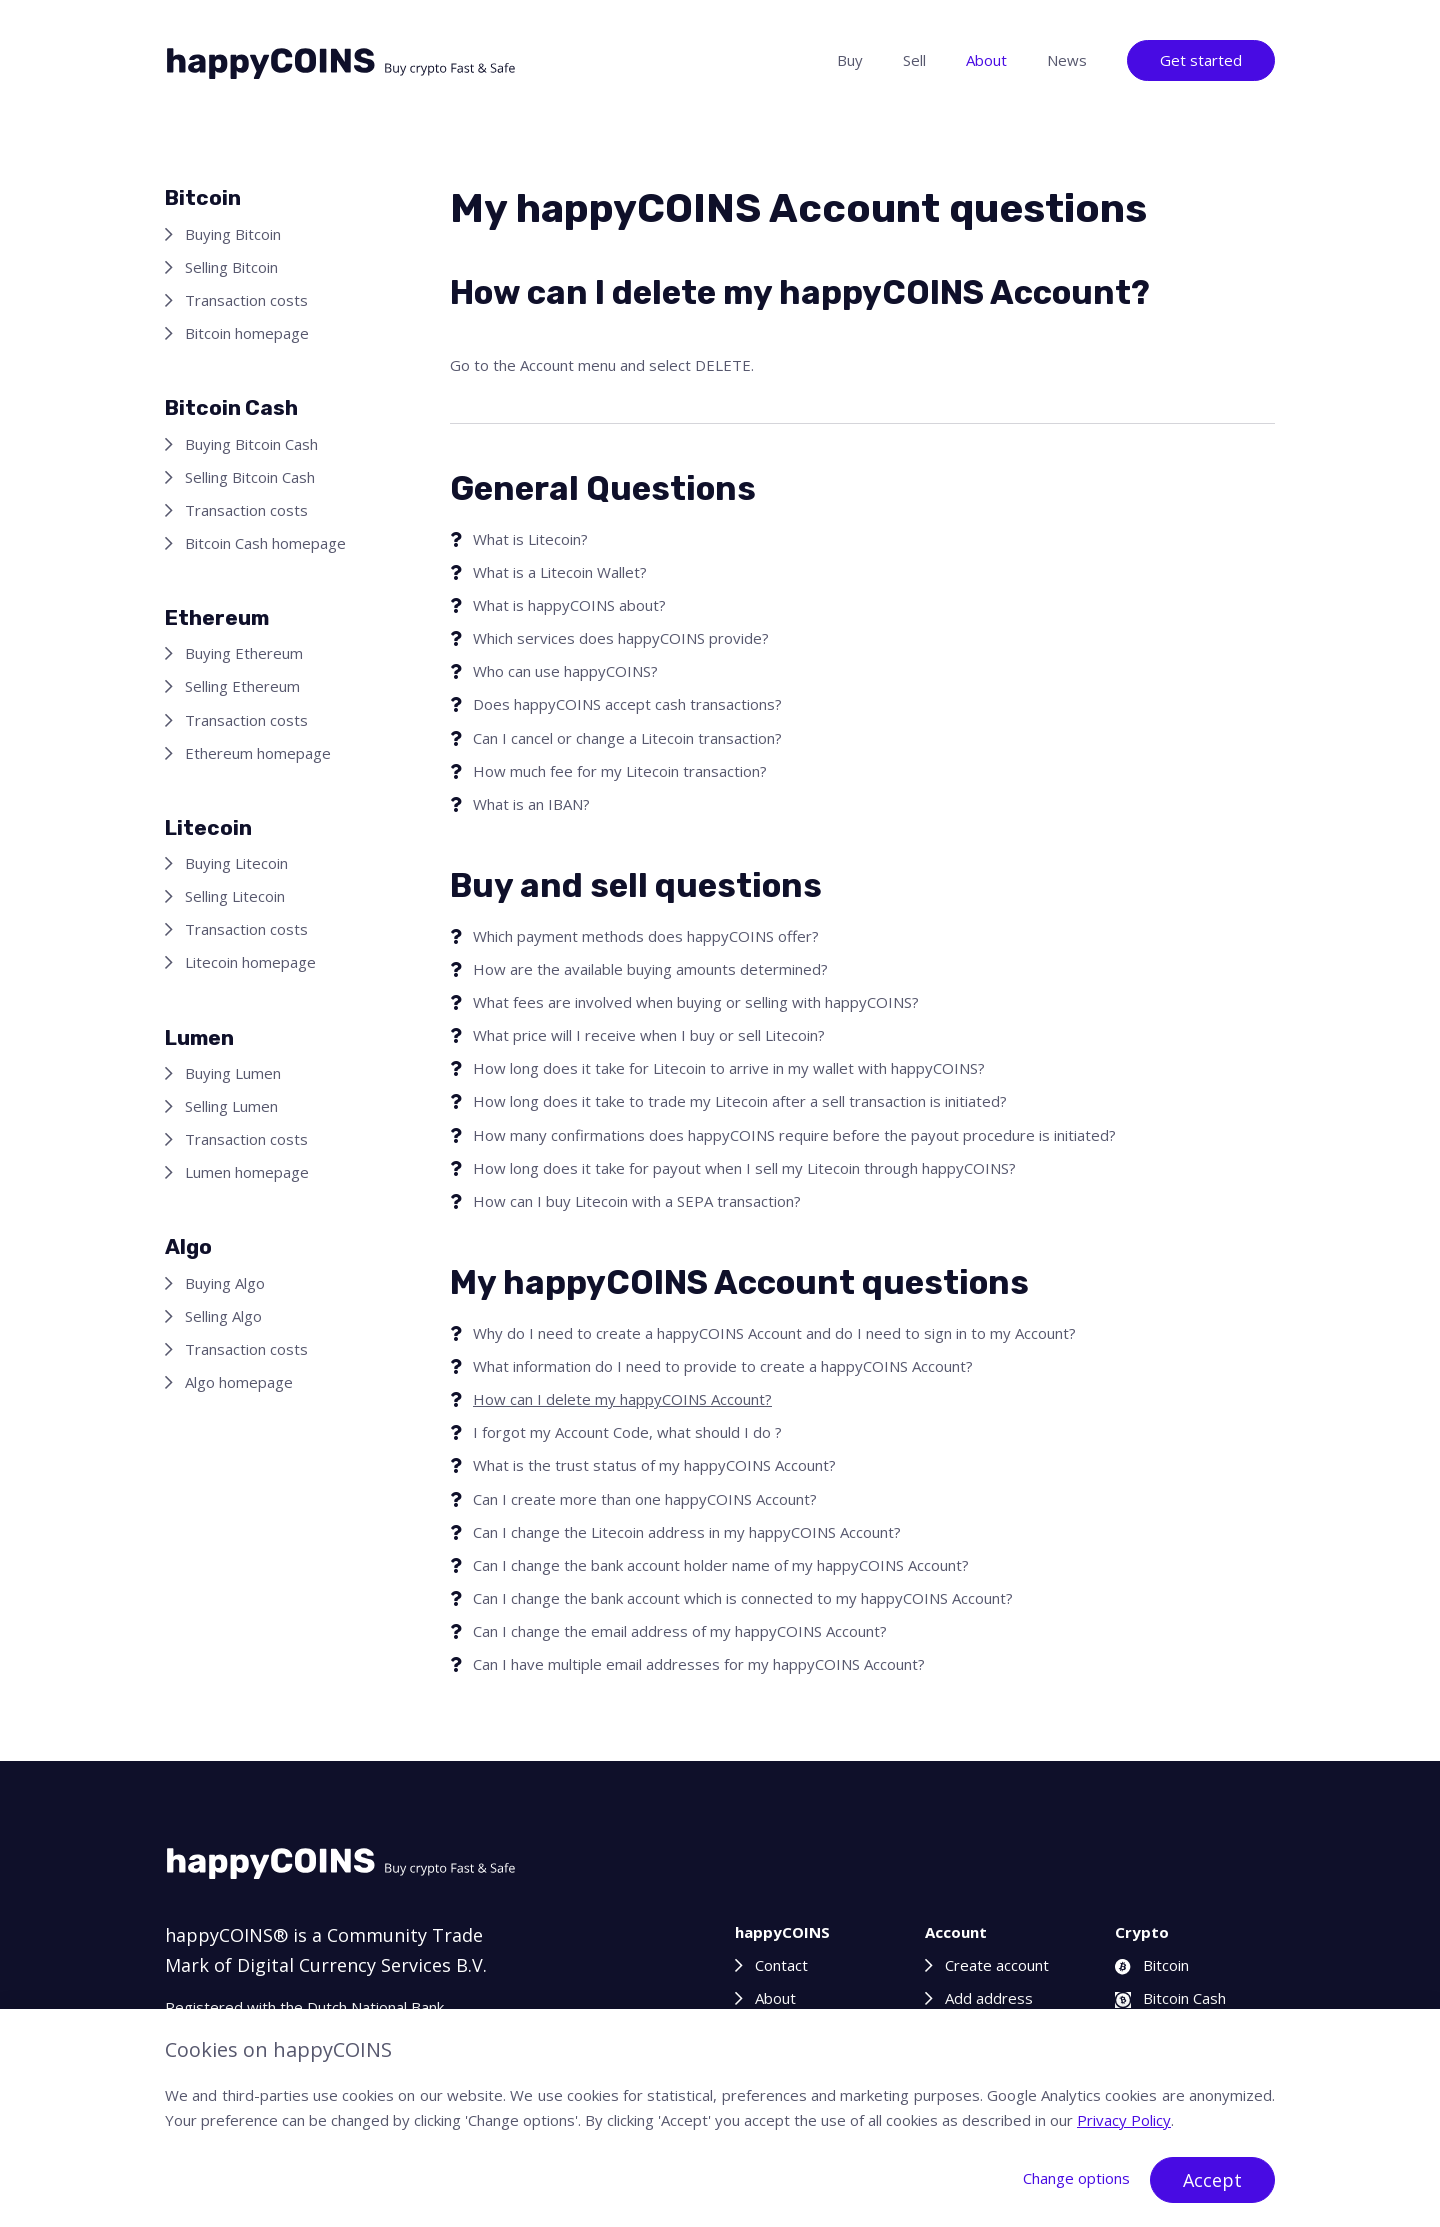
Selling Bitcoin (231, 267)
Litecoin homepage (250, 962)
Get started (1201, 60)
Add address (989, 1998)
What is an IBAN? (531, 804)
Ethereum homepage (258, 753)
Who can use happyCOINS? (565, 671)
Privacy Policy (1124, 2120)
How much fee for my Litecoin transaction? (620, 771)
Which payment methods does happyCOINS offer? (646, 936)
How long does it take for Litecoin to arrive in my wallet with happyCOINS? (729, 1068)
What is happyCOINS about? (569, 605)
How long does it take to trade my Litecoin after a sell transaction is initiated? (740, 1101)
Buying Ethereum (244, 653)
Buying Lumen (233, 1073)
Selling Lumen (231, 1106)
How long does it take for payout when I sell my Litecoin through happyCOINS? (744, 1168)
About (986, 60)
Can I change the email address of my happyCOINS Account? (680, 1631)
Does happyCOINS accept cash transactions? (627, 704)
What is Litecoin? (530, 539)
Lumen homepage (247, 1172)
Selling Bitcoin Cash (250, 477)
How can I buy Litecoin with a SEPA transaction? (637, 1201)
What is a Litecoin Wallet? (560, 572)
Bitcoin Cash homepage (265, 543)
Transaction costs (246, 300)
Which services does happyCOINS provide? (621, 638)
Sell (914, 60)
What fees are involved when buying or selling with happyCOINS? (696, 1002)
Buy (850, 60)
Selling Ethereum (242, 686)
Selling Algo (223, 1316)
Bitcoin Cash (1170, 1998)
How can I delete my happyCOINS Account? (622, 1399)
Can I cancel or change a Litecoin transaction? (627, 738)
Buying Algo (225, 1283)
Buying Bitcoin (233, 234)
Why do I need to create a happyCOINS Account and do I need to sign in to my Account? (774, 1333)
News (1067, 60)
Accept (1212, 2180)
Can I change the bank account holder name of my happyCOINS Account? (721, 1565)
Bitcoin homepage (247, 333)
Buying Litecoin (236, 863)
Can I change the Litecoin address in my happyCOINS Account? (687, 1532)
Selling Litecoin (235, 896)
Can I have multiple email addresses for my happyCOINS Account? (699, 1664)
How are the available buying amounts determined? (650, 969)
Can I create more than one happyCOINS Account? (645, 1499)
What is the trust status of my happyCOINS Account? (654, 1465)
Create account (997, 1965)
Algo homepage (239, 1382)
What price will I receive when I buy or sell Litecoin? (649, 1035)
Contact (781, 1965)
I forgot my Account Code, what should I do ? (627, 1432)
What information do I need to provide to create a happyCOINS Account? (723, 1366)
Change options (1076, 2178)
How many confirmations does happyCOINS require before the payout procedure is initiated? (794, 1135)
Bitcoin (1152, 1965)
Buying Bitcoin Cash (251, 444)
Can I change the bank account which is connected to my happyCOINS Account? (743, 1598)
